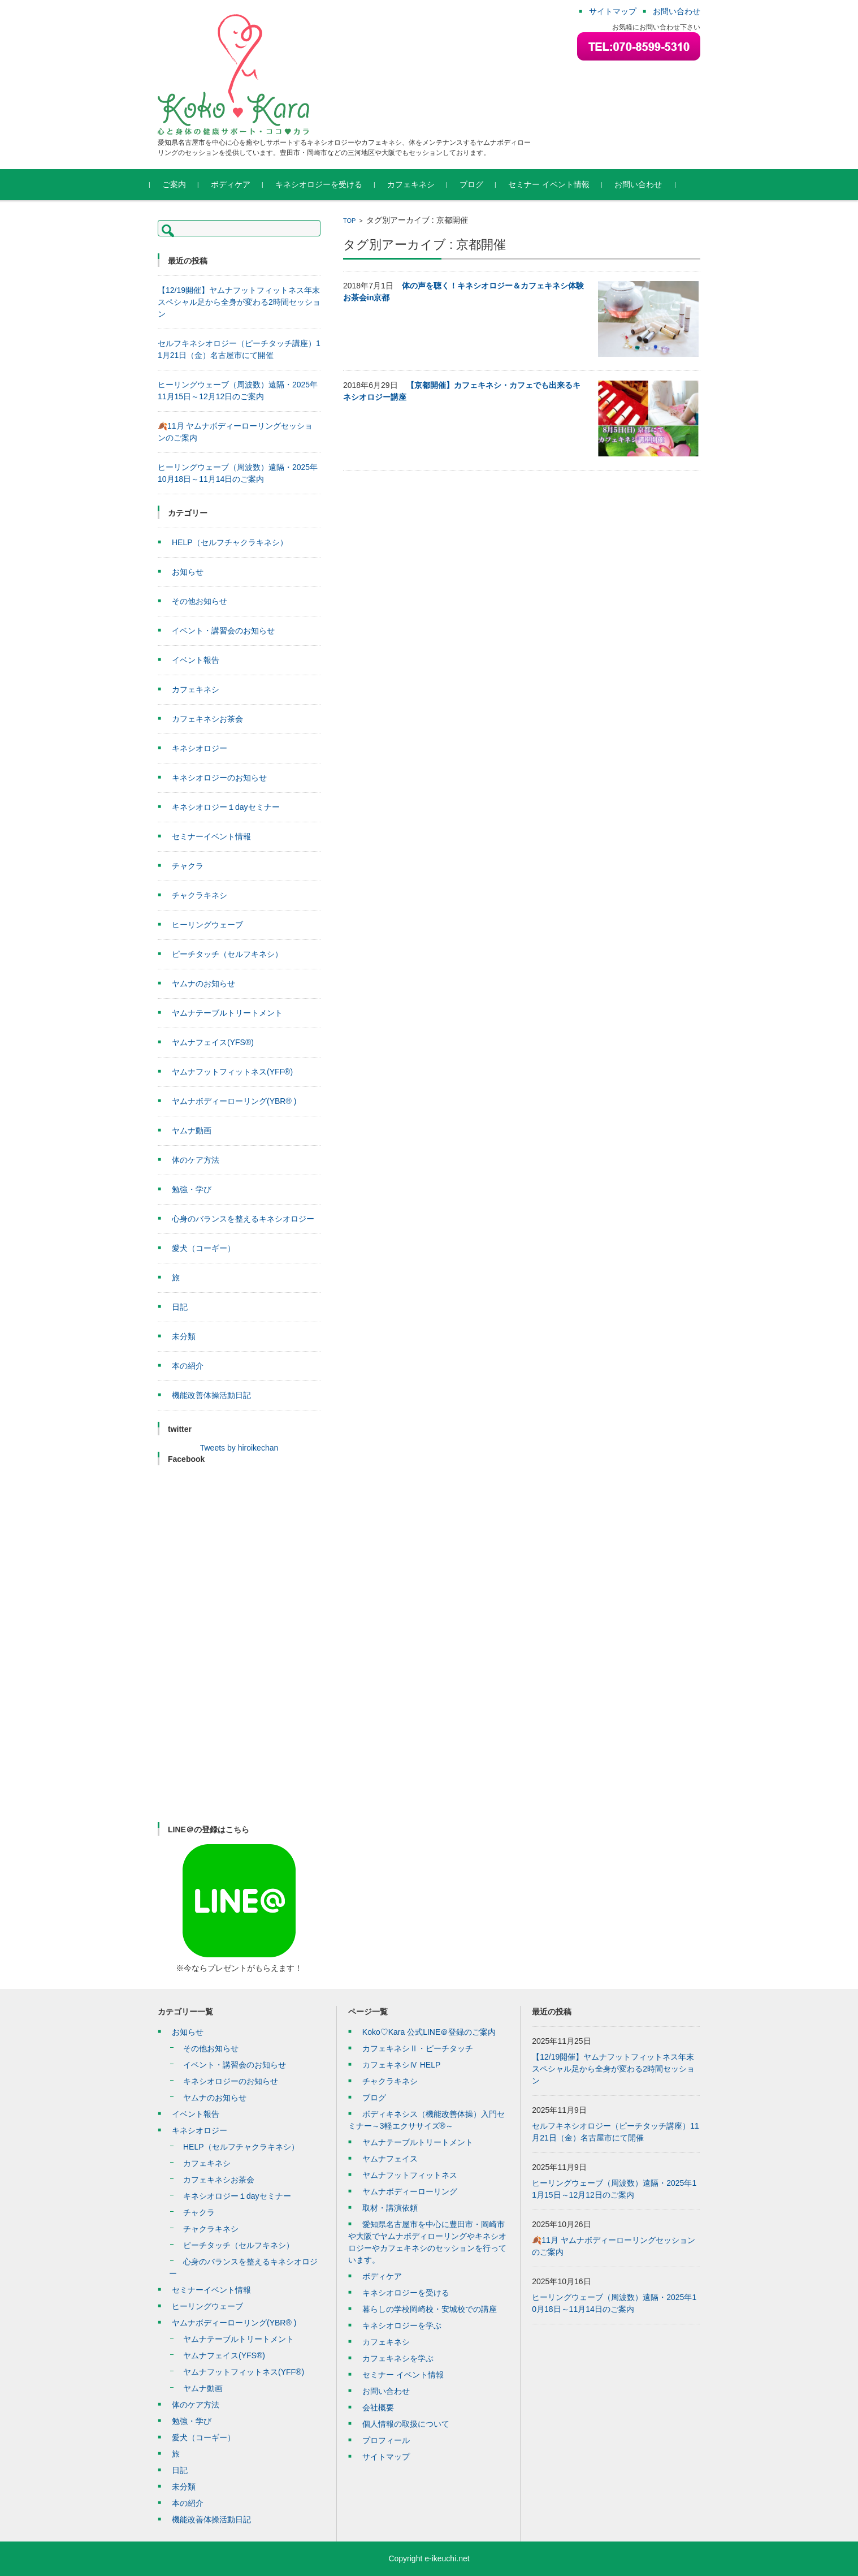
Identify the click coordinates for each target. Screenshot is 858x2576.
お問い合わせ (646, 184)
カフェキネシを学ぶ (398, 2358)
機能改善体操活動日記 (211, 1395)
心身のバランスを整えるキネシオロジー (243, 1218)
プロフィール (386, 2440)
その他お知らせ (199, 601)
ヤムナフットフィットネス (409, 2175)
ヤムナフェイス (390, 2158)
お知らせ (187, 571)
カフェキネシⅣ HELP (401, 2064)
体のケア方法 (195, 1159)
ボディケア (238, 184)
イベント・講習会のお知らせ (223, 630)
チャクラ (187, 865)
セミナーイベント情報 (211, 836)
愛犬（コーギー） (203, 1248)
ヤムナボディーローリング (409, 2191)
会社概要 (378, 2407)
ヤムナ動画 (191, 1130)
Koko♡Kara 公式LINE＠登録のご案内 (429, 2031)
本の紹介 (187, 1365)
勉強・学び (191, 1189)
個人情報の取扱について (405, 2423)
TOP (349, 220)
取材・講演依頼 (390, 2207)
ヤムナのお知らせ (203, 983)
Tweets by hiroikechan (239, 1447)
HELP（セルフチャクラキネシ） (230, 542)
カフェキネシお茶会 (207, 718)
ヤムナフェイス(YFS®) (213, 1042)
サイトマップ (386, 2456)
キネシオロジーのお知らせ (219, 777)
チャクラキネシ (199, 895)
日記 (180, 1306)
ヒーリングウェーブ (207, 924)
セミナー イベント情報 (556, 184)
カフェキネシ (419, 184)
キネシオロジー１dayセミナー (226, 807)
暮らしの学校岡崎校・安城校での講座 (429, 2309)
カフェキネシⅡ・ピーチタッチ (417, 2048)
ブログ (479, 184)
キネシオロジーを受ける (326, 184)
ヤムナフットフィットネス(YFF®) (232, 1071)
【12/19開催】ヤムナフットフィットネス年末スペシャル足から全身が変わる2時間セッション (239, 302)
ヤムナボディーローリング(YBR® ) (234, 1101)
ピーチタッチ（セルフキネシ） (227, 954)
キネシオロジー (199, 748)
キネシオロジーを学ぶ (401, 2325)
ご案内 (182, 184)
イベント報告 (195, 660)
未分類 (184, 1336)
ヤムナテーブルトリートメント (227, 1012)
